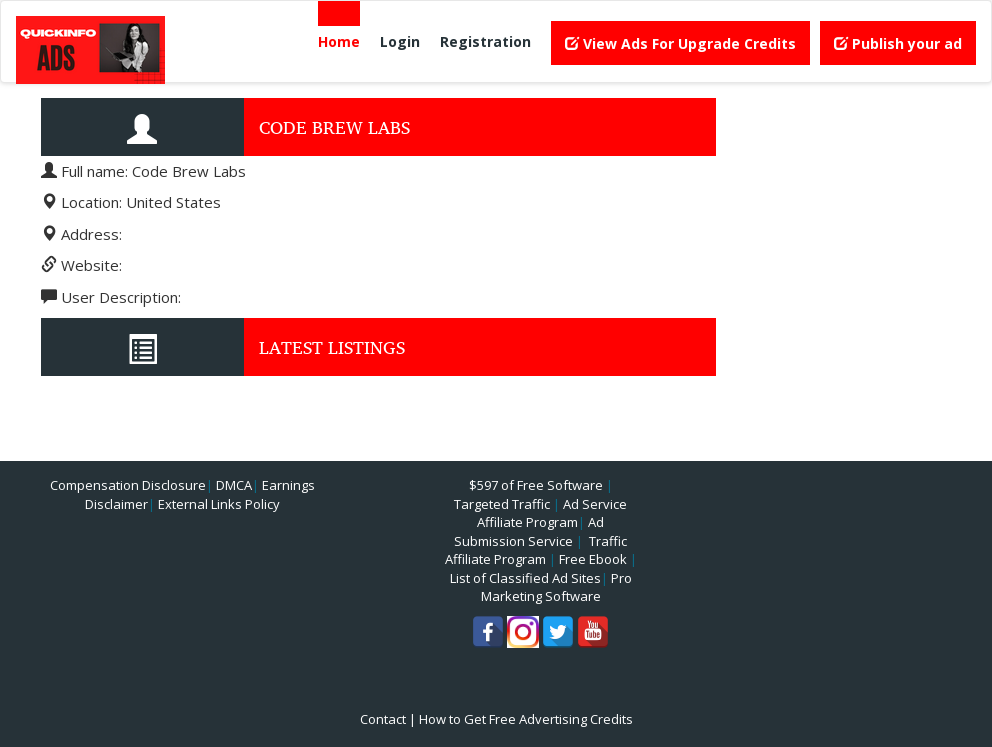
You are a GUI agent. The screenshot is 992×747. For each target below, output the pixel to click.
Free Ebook (593, 559)
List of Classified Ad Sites (525, 578)
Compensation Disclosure (128, 485)
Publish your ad (898, 43)
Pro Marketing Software (556, 587)
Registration (485, 41)
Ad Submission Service (529, 531)
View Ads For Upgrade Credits (680, 43)
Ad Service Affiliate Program (552, 513)
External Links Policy (219, 504)
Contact (383, 719)
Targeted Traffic (502, 504)
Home (339, 41)
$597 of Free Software (536, 485)
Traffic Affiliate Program (536, 550)
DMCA (234, 485)
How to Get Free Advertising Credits (526, 719)
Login (400, 41)
